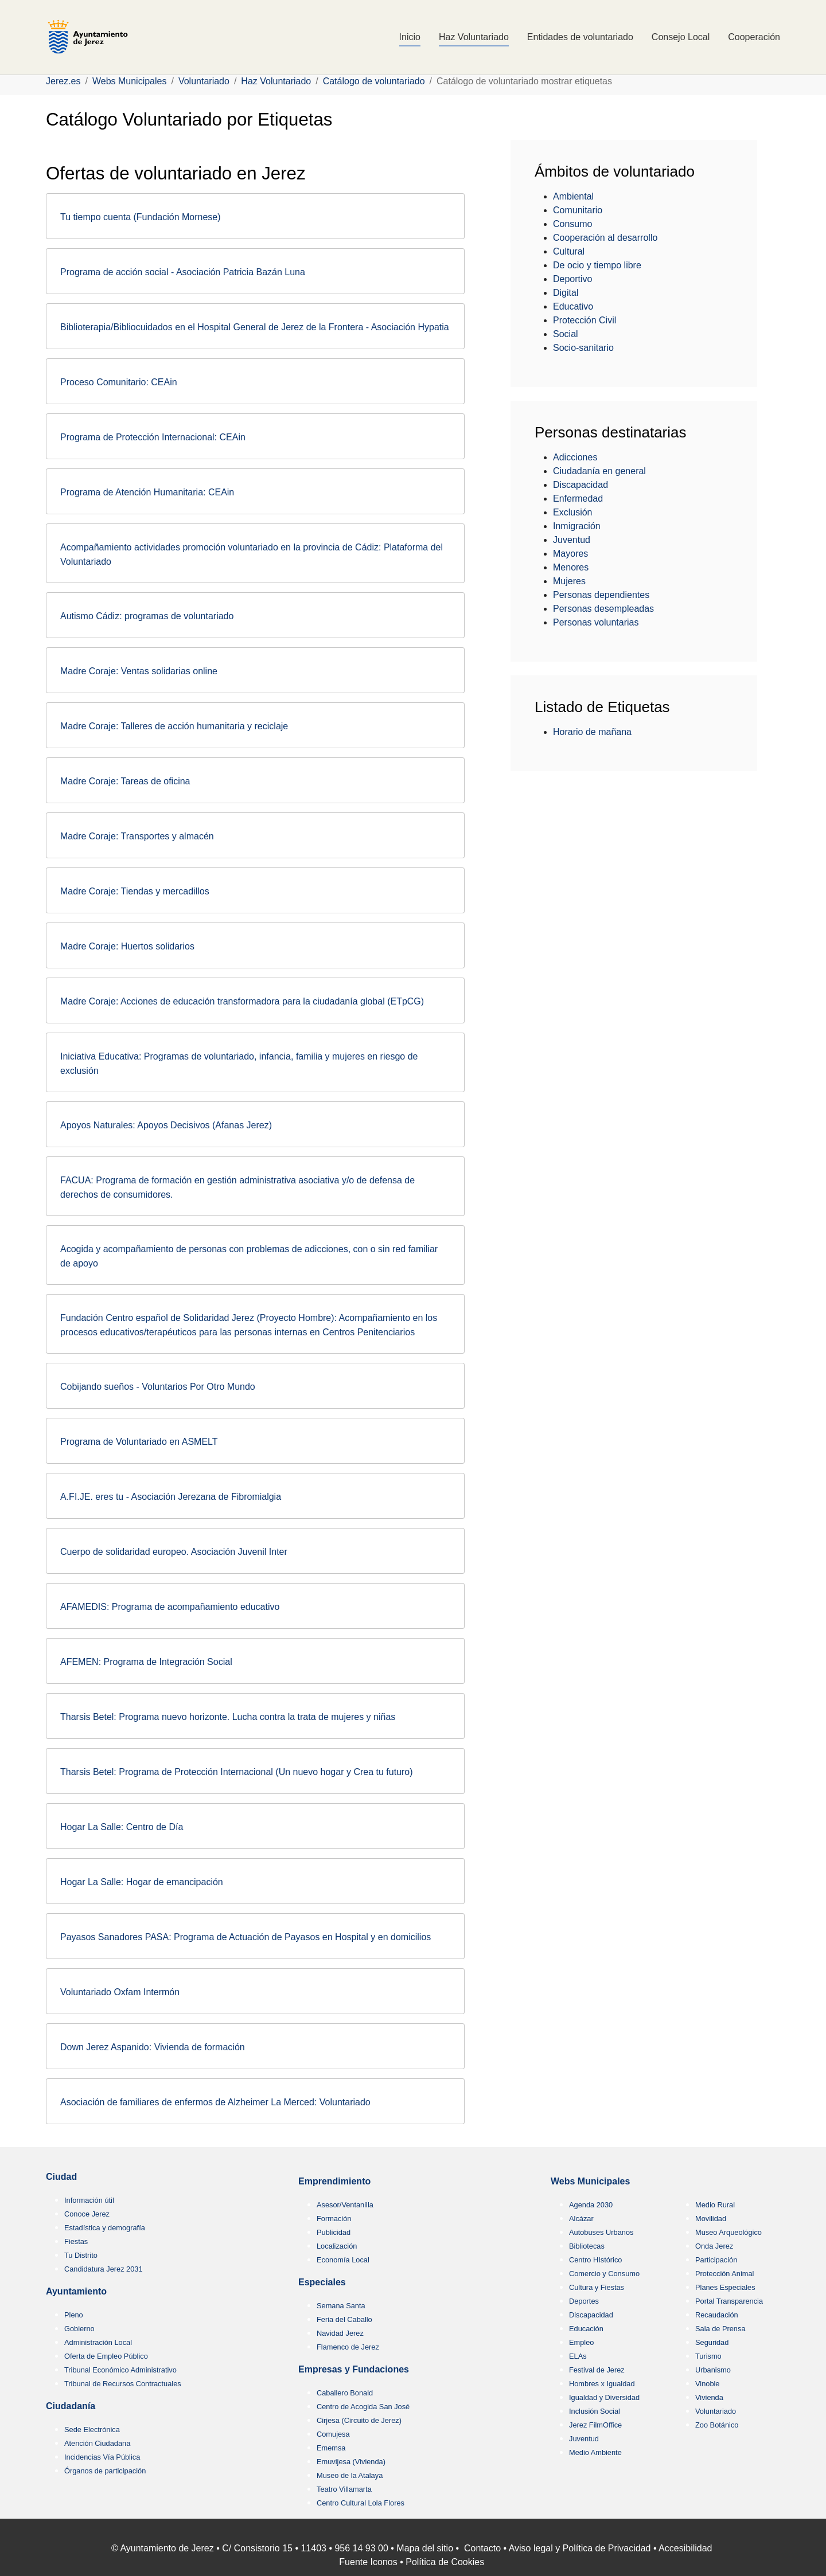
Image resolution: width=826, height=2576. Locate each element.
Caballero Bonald (345, 2393)
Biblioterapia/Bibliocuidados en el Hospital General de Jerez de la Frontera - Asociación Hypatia (254, 327)
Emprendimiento (334, 2181)
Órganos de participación (105, 2470)
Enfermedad (578, 498)
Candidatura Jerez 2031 (103, 2269)
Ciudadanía (70, 2406)
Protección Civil (584, 320)
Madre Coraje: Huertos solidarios (127, 946)
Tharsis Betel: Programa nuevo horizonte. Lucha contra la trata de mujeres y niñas (227, 1717)
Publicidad (333, 2232)
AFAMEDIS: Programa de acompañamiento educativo (169, 1607)
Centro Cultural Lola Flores (360, 2503)
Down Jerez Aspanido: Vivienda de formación (152, 2047)
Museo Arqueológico (728, 2232)
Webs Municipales (590, 2181)
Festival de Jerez (597, 2370)
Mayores (570, 553)
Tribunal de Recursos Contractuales (122, 2383)
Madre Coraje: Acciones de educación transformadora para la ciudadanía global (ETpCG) (242, 1001)
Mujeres (569, 581)
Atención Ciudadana (97, 2443)
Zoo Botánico (716, 2425)
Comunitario (577, 210)
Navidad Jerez (340, 2333)
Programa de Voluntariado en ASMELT (139, 1442)
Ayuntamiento (76, 2291)
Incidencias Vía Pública (102, 2457)
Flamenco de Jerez (348, 2347)
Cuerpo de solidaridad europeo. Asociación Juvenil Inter (173, 1552)
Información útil (89, 2200)
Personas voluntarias (595, 622)
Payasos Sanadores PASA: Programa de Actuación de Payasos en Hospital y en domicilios (245, 1937)
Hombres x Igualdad (602, 2383)
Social (565, 334)
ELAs (578, 2356)
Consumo (572, 224)
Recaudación (716, 2315)
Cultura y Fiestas (596, 2287)
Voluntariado (715, 2411)
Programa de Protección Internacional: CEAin (153, 437)
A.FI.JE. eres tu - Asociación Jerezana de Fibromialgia (170, 1497)
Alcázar (581, 2218)
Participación (716, 2260)
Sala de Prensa (720, 2328)
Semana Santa (341, 2305)
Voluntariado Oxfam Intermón (120, 1992)
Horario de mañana (592, 732)
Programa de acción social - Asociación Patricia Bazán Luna (182, 272)
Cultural (569, 251)
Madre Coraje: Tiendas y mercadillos (134, 891)
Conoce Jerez (87, 2214)
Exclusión (572, 512)
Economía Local (343, 2260)
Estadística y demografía (104, 2227)
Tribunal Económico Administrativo (120, 2370)
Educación (586, 2328)
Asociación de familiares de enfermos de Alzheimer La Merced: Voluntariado (215, 2102)
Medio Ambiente (595, 2452)
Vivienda (709, 2397)
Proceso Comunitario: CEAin (118, 382)
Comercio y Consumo (604, 2273)
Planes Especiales (725, 2287)
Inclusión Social (594, 2411)
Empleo (581, 2342)
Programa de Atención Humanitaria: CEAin (147, 492)
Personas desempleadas (603, 608)
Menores (571, 567)
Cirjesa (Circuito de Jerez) (359, 2420)
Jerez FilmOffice (595, 2425)
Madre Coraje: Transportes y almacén (137, 836)
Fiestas (76, 2241)
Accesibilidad (685, 2548)
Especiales (322, 2282)
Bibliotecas (587, 2246)
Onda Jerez (714, 2246)
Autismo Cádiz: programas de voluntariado (146, 616)
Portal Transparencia (729, 2301)
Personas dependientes (601, 595)
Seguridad (711, 2342)
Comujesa (333, 2434)
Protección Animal (724, 2273)
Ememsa (331, 2448)
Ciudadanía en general (599, 471)
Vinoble (707, 2383)
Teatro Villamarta (344, 2489)
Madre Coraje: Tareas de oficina (125, 781)
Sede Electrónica (92, 2429)
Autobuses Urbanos (601, 2232)
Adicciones (575, 457)
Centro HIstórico (595, 2260)
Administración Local (98, 2342)
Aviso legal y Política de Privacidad (580, 2548)
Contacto (482, 2548)
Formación (334, 2218)
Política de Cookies (445, 2562)
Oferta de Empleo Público (106, 2356)
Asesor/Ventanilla (345, 2204)
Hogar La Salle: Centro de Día (121, 1827)
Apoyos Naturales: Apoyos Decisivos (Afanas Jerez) (166, 1125)
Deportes (584, 2301)
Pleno (73, 2315)
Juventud (571, 540)
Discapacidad (580, 485)
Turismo (708, 2356)
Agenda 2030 (591, 2204)
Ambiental (573, 196)
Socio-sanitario (583, 348)
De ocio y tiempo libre (597, 265)
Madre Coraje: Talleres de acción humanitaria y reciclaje (174, 726)
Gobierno (79, 2328)
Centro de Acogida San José (363, 2406)
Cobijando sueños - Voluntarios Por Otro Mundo (157, 1386)
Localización (337, 2246)
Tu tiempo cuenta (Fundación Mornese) (140, 217)
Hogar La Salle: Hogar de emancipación (141, 1882)
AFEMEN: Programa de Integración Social (146, 1662)
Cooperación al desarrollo (605, 238)
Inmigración (577, 526)
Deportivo (572, 279)
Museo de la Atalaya (350, 2475)
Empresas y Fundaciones (353, 2369)
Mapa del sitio (424, 2548)
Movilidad (710, 2218)
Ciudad (61, 2177)
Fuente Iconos (368, 2562)
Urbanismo (713, 2370)
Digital (565, 293)
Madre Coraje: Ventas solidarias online (138, 671)
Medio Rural (715, 2204)
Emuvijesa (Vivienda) (351, 2461)
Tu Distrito (81, 2255)
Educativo (573, 306)
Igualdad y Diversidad (604, 2397)
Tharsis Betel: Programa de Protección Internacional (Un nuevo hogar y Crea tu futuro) (236, 1772)
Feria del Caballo (344, 2319)
